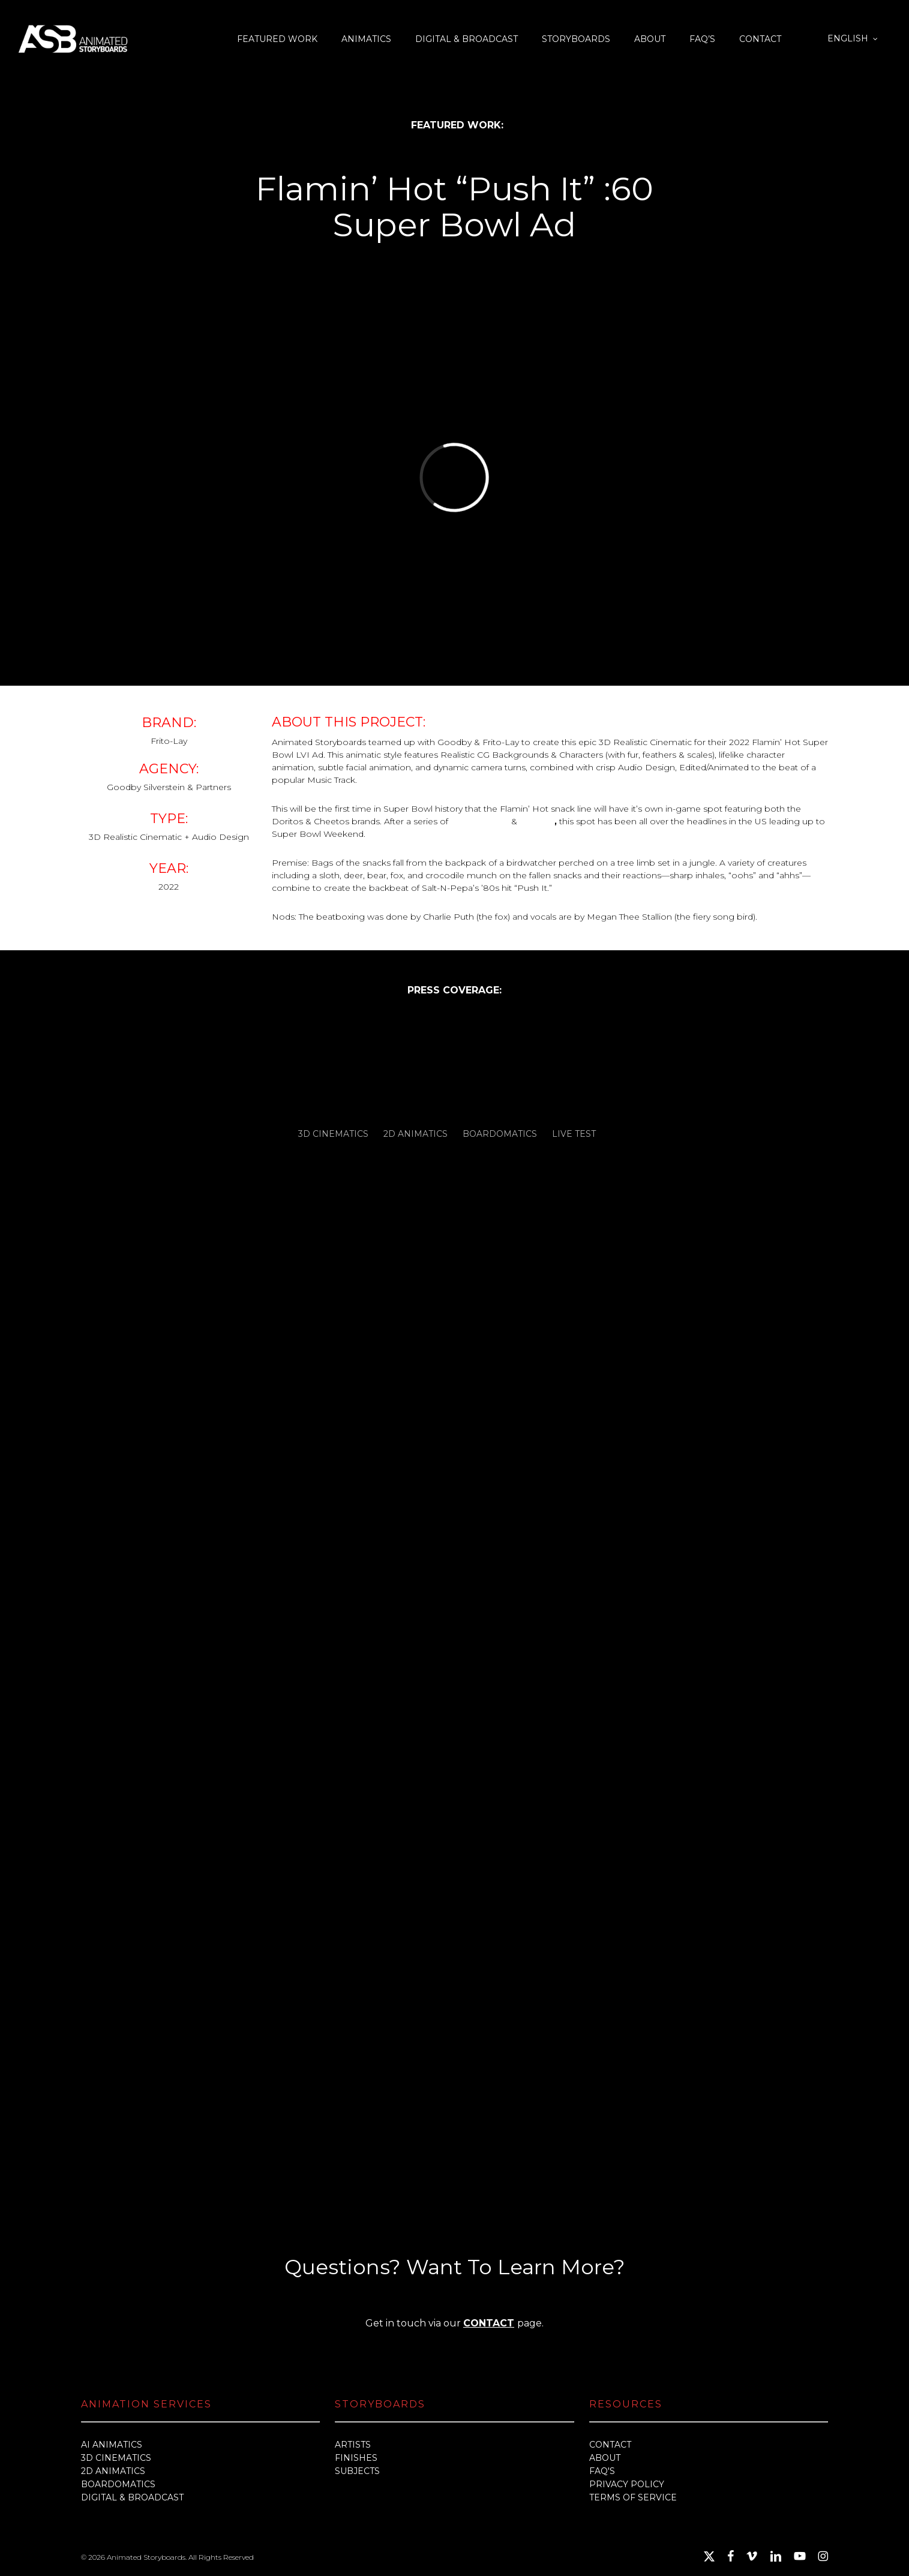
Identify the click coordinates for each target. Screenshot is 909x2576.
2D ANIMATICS (113, 2471)
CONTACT (488, 2323)
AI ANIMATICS (111, 2444)
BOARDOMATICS (118, 2484)
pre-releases (480, 821)
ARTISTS (353, 2444)
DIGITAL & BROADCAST (132, 2497)
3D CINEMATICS (116, 2458)
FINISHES (356, 2458)
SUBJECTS (357, 2471)
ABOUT (604, 2458)
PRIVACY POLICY (626, 2484)
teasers (537, 821)
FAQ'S (602, 2471)
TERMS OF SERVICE (633, 2497)
